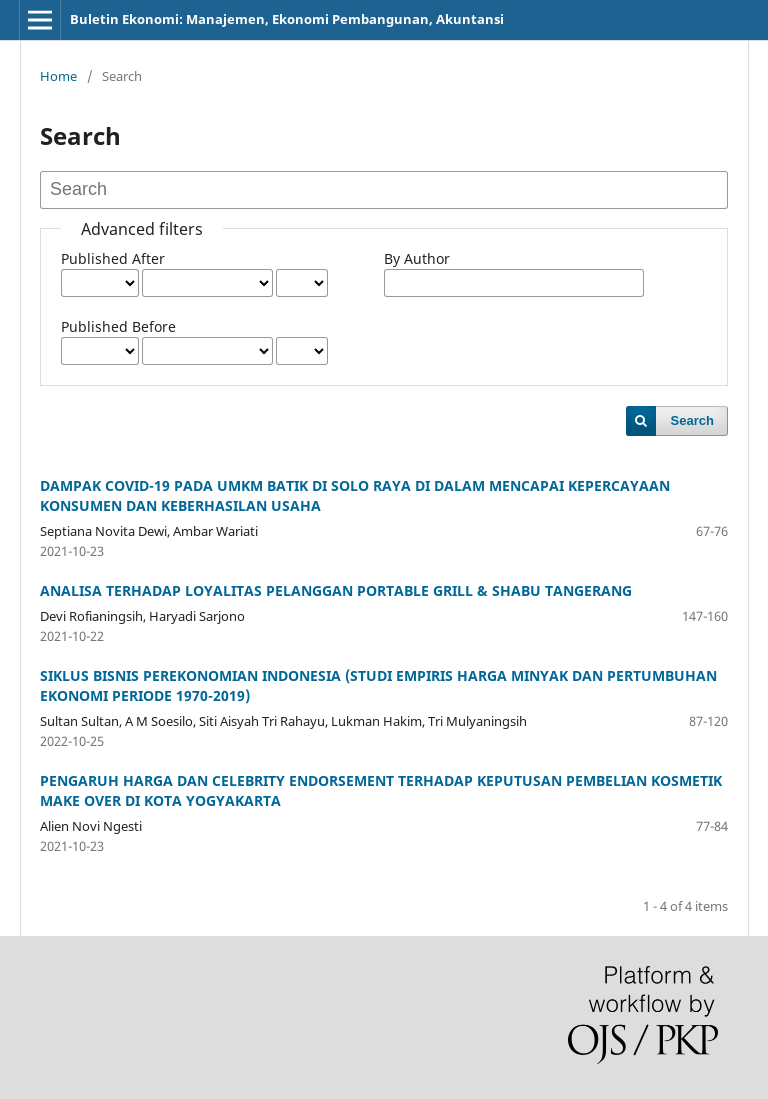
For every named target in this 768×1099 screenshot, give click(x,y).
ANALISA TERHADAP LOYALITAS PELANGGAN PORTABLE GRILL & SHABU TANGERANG (336, 590)
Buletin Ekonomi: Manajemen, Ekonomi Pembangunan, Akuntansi (287, 19)
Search (692, 420)
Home (58, 76)
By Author (417, 258)
